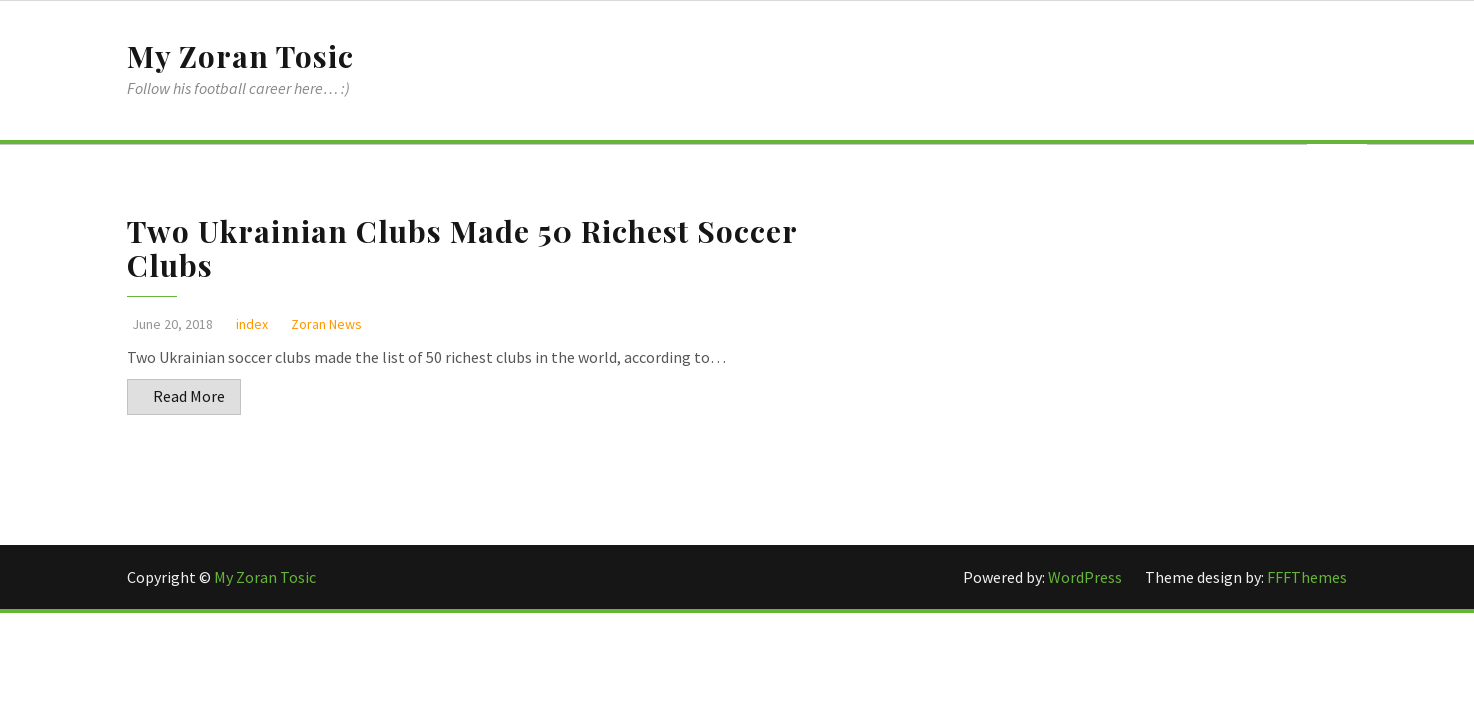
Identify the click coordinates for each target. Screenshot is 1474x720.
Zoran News (326, 324)
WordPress (1086, 577)
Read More (189, 396)
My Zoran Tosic (240, 56)
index (252, 324)
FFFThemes (1307, 577)
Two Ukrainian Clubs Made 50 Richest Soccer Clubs (462, 248)
